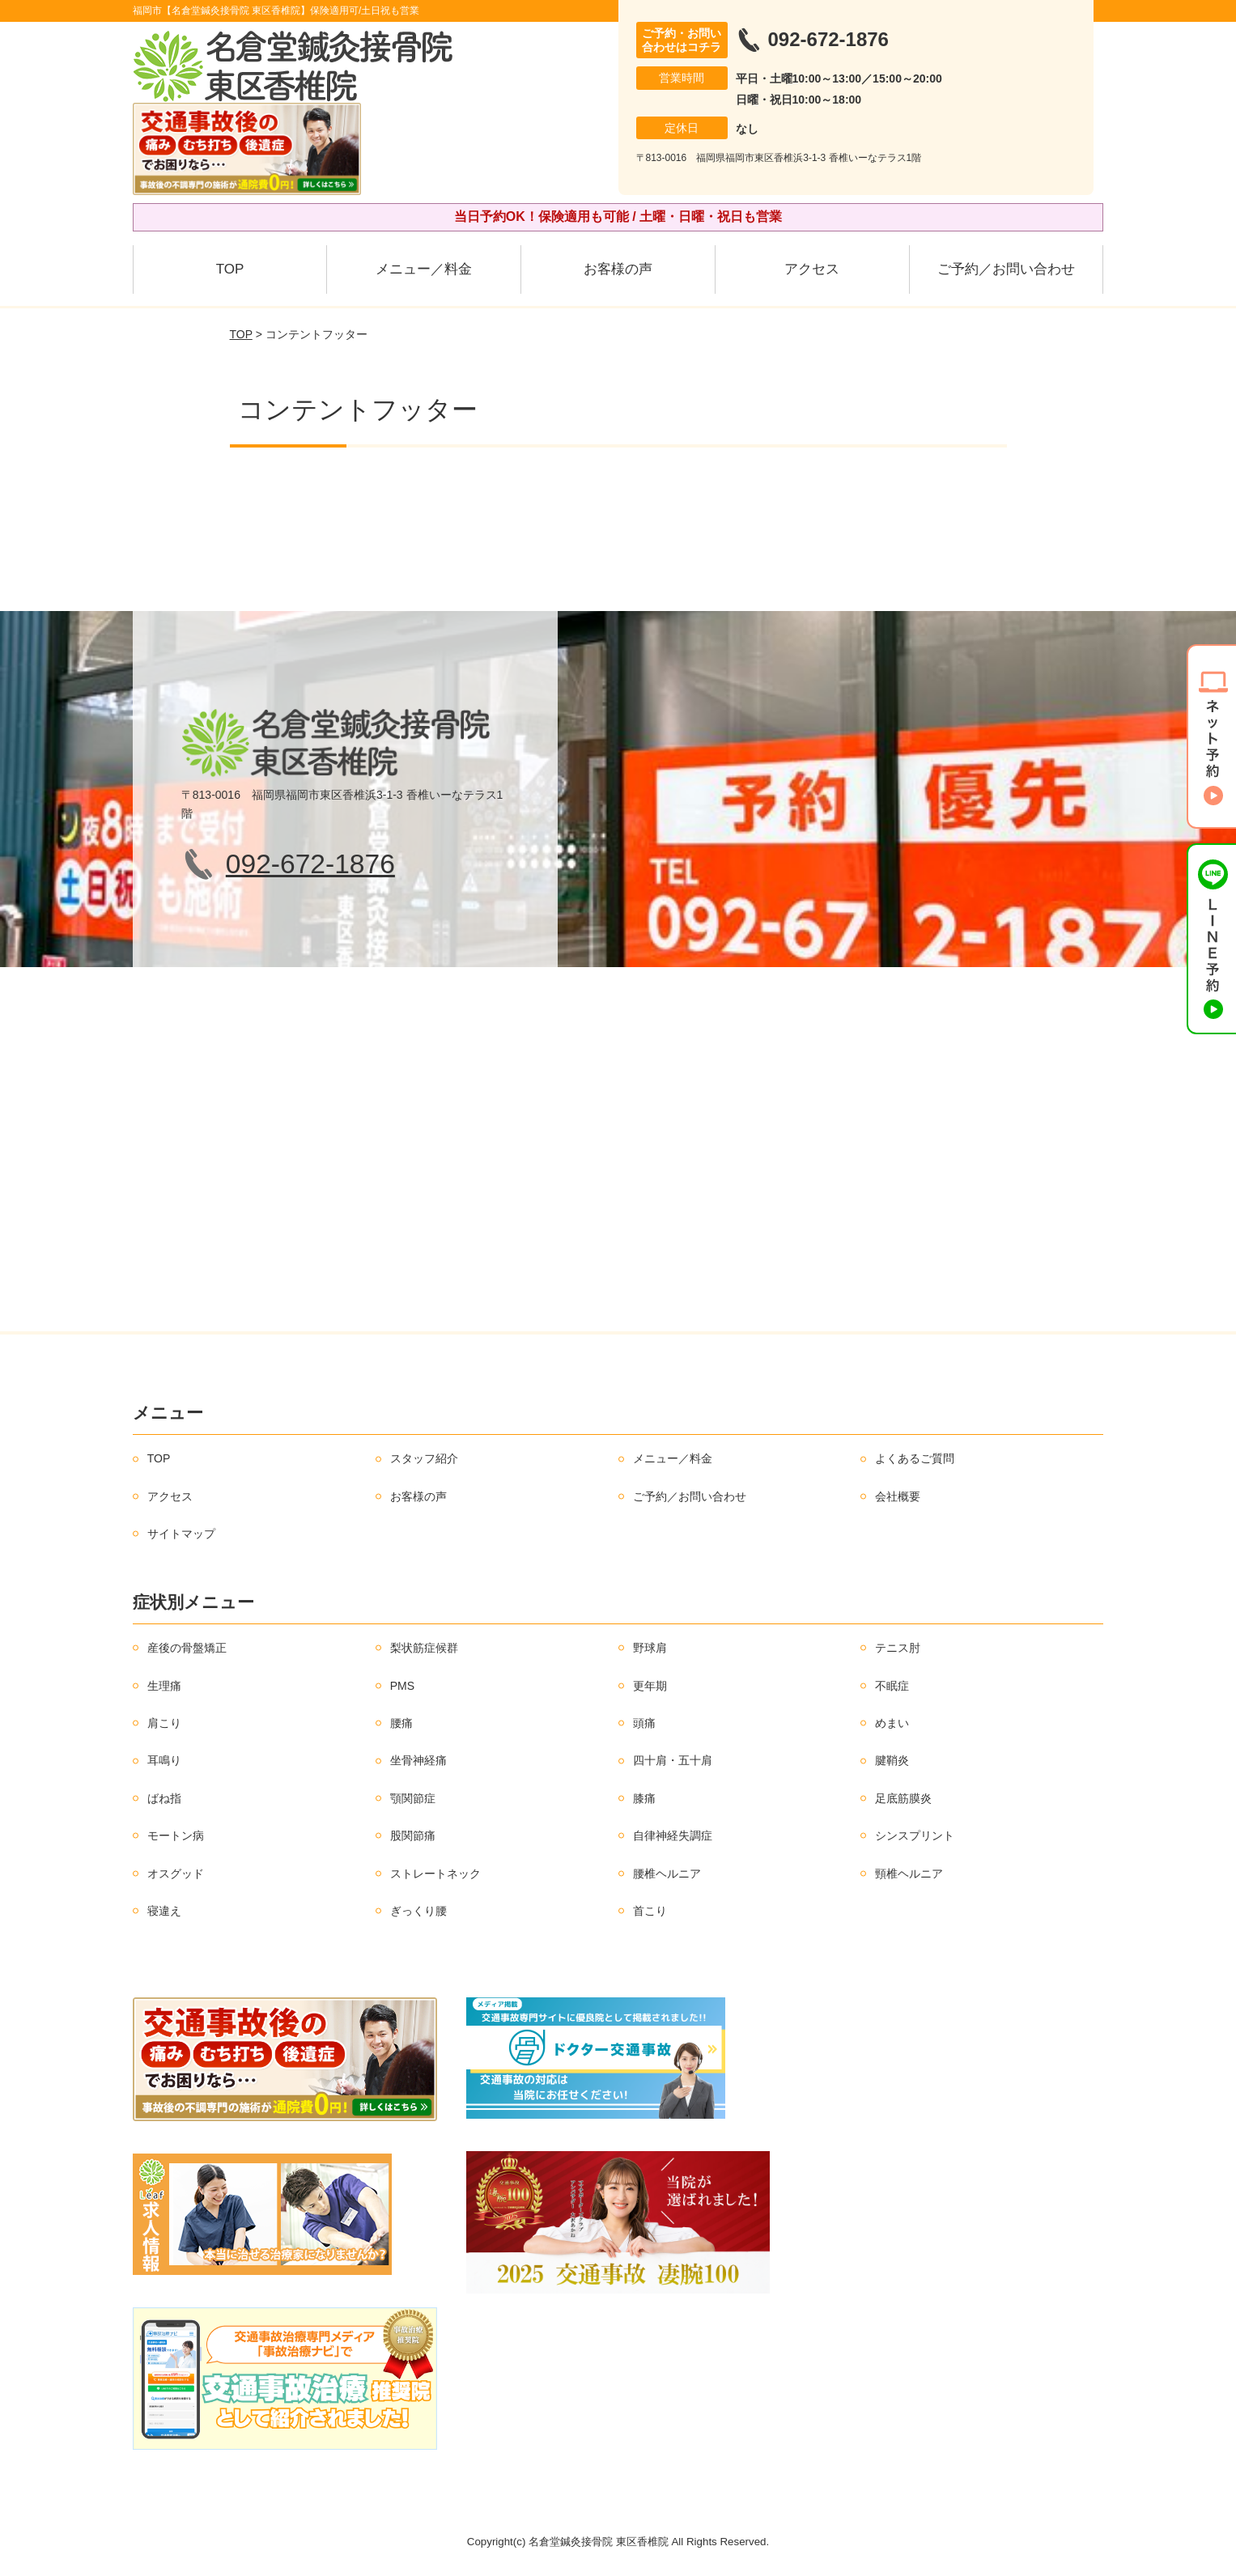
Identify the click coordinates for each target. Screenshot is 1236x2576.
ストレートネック (435, 1873)
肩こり (164, 1723)
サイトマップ (181, 1533)
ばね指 (164, 1798)
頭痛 (644, 1723)
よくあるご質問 (914, 1458)
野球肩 (650, 1647)
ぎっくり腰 (418, 1910)
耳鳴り (164, 1760)
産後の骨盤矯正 (187, 1647)
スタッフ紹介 (424, 1458)
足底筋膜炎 (903, 1798)
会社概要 (897, 1496)
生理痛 (164, 1685)
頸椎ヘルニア (909, 1873)
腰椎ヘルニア (667, 1873)
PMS (402, 1685)
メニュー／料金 (424, 269)
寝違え (164, 1910)
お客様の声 (618, 269)
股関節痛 (412, 1835)
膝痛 (644, 1798)
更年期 (650, 1685)
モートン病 (175, 1835)
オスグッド (175, 1873)
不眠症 (892, 1685)
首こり (650, 1910)
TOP (230, 269)
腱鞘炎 (892, 1760)
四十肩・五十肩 (672, 1760)
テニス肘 (897, 1647)
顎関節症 (412, 1798)
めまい (892, 1723)
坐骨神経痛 (418, 1760)
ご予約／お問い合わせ (1006, 269)
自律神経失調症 (672, 1835)
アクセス (811, 269)
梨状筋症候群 (424, 1647)
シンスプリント (914, 1835)
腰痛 (401, 1723)
